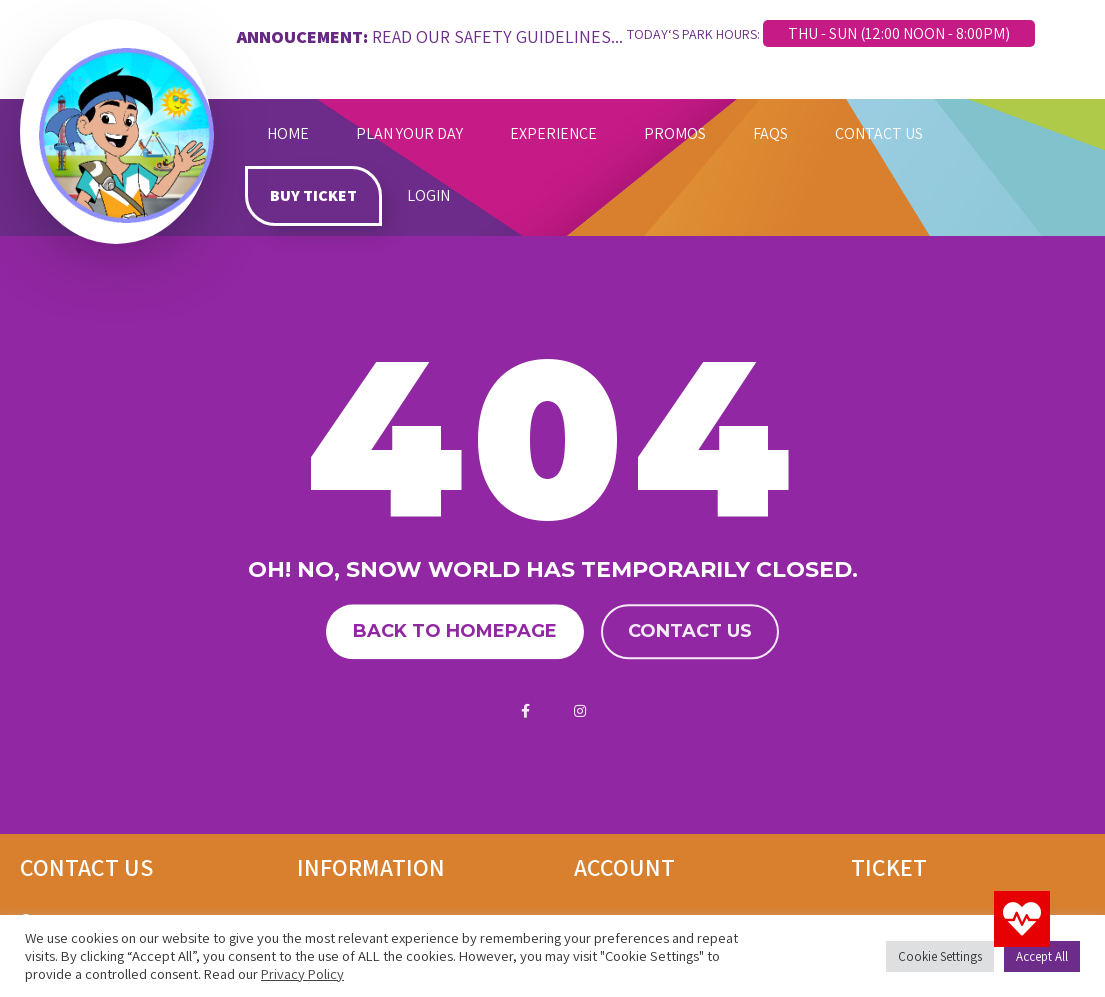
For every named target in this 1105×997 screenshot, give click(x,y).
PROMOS (675, 133)
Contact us (690, 632)
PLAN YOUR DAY (409, 133)
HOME (288, 133)
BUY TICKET (313, 195)
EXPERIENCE (553, 133)
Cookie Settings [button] (940, 956)
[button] (1022, 919)
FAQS (770, 133)
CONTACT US (879, 133)
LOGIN (428, 195)
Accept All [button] (1042, 956)
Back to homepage (455, 632)
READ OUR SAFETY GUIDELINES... (497, 36)
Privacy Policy (302, 973)
